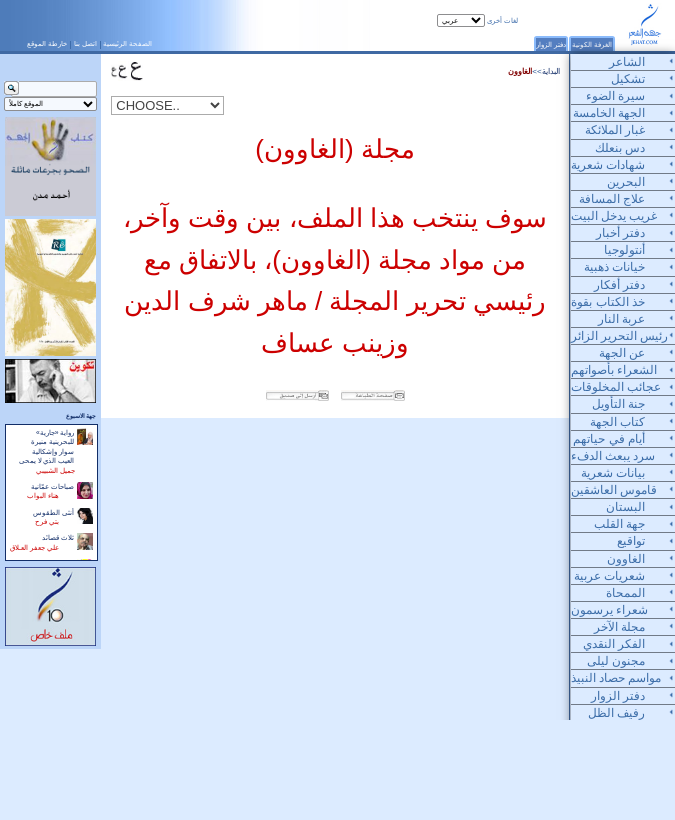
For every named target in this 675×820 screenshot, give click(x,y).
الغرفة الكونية (592, 44)
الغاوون (520, 71)
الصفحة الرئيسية (127, 43)
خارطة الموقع (47, 43)
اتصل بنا (85, 43)
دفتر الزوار (551, 44)
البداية (551, 71)
